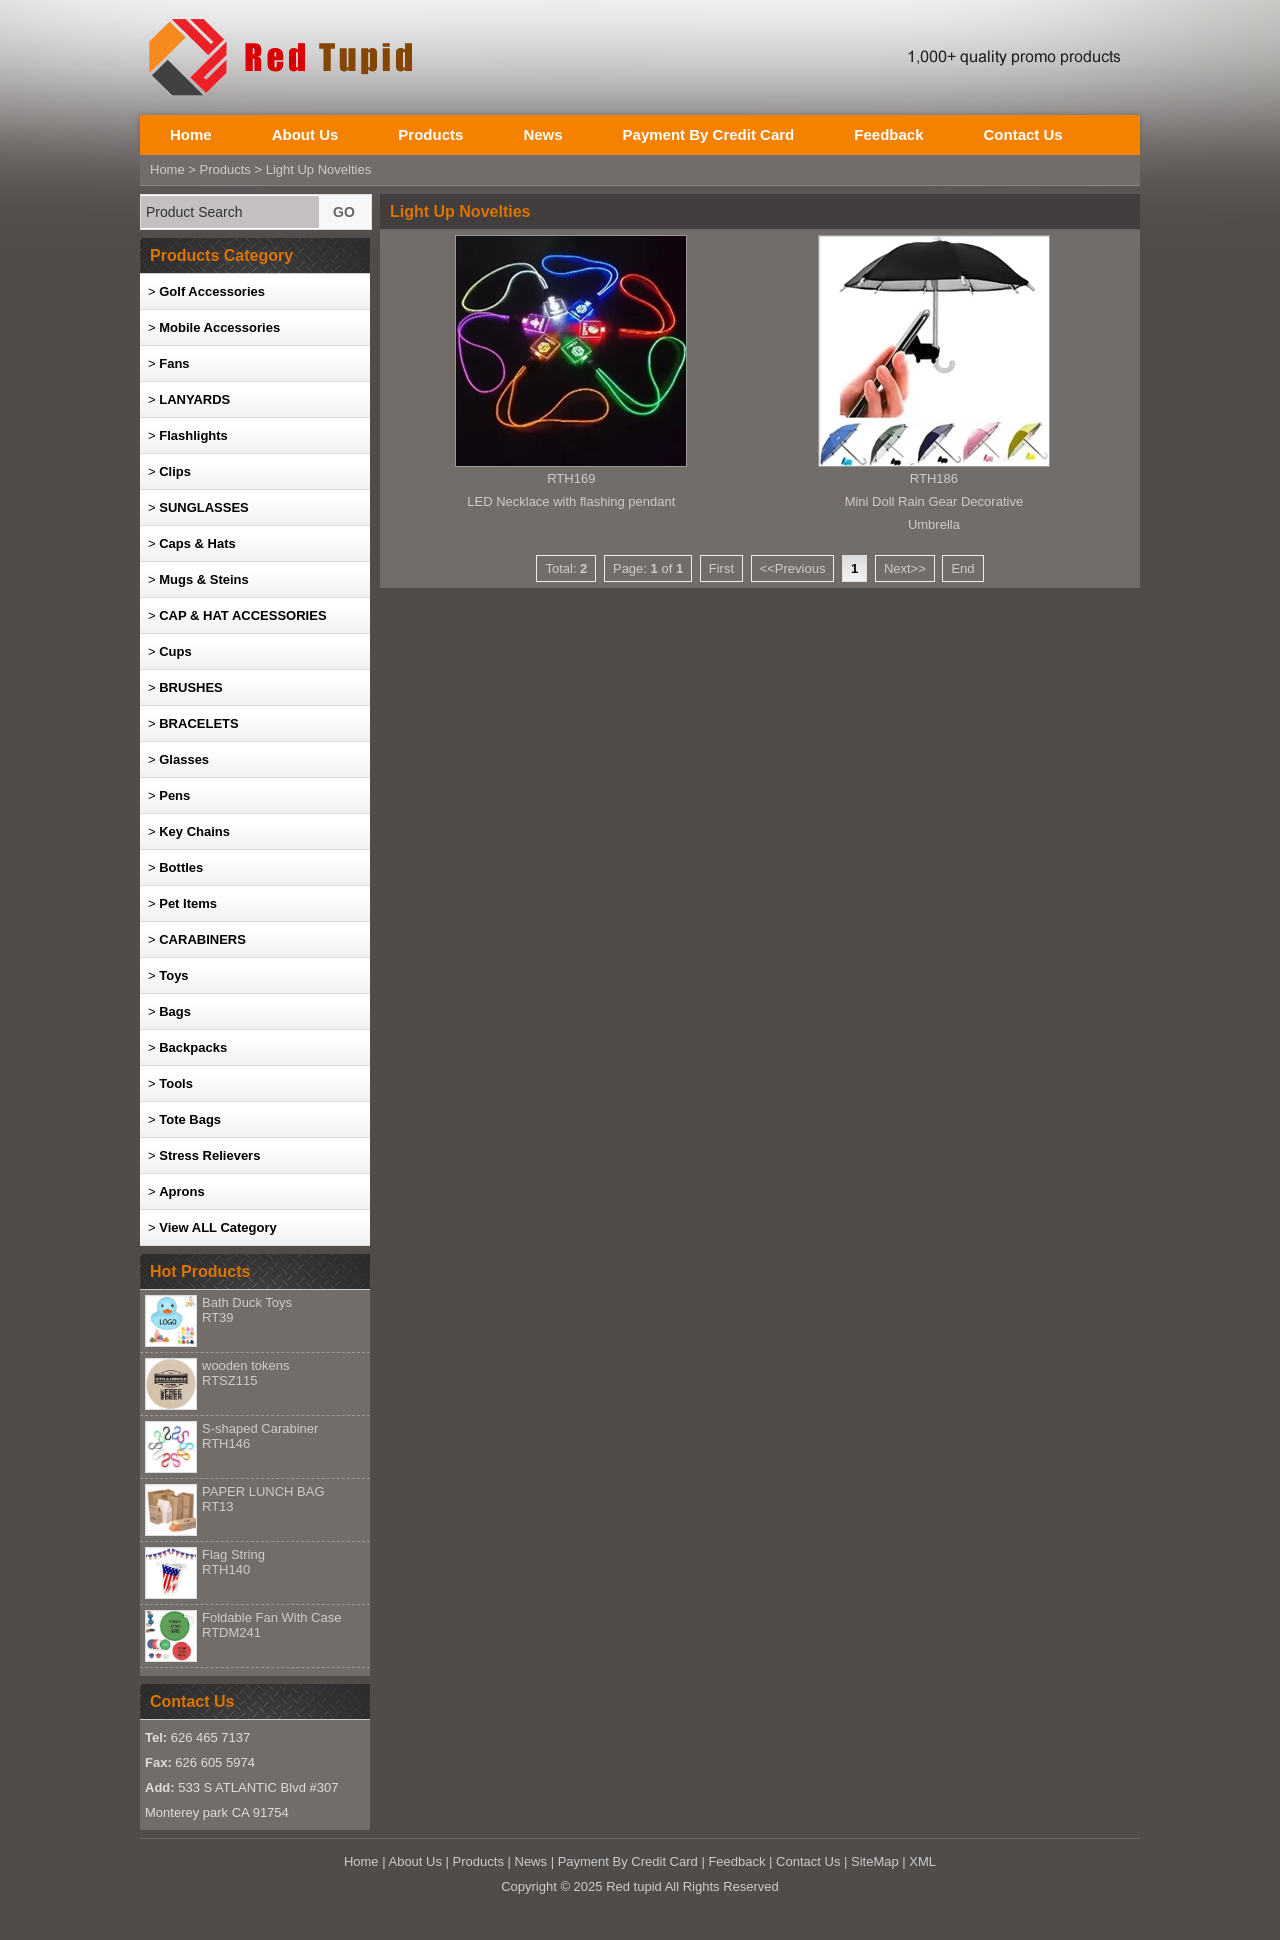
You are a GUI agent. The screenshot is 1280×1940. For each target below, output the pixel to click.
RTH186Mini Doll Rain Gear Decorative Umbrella (934, 501)
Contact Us (1022, 134)
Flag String (233, 1562)
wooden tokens (245, 1373)
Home (191, 134)
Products (430, 134)
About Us (305, 134)
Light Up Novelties (319, 169)
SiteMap (875, 1861)
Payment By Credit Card (709, 134)
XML (922, 1861)
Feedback (888, 134)
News (542, 134)
